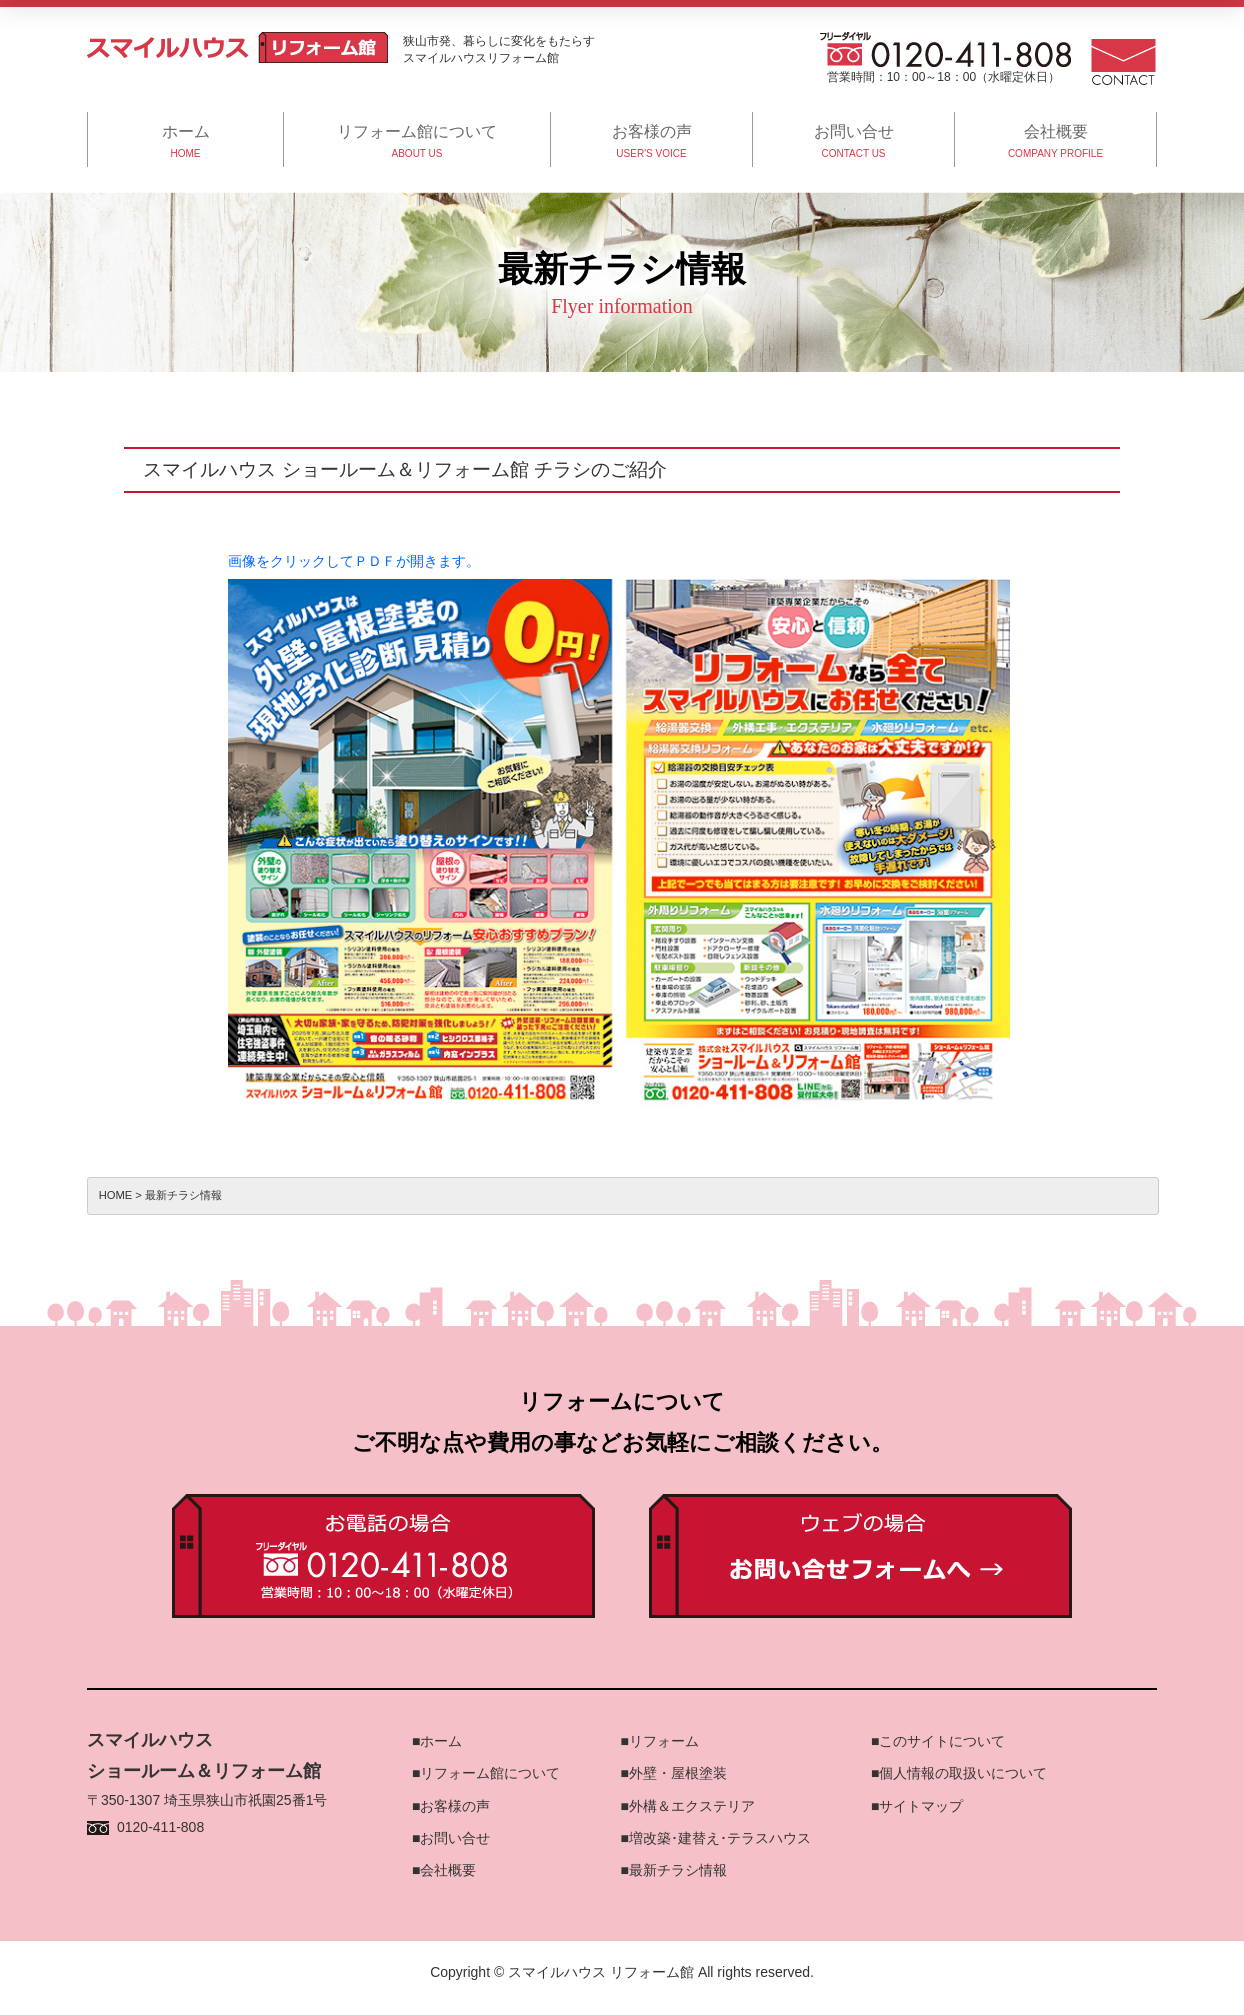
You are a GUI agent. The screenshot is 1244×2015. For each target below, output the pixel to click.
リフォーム (664, 1741)
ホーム (441, 1741)
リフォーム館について (490, 1773)
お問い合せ (455, 1838)
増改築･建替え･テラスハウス (720, 1838)
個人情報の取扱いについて (963, 1773)
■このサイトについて (938, 1741)
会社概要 (448, 1870)
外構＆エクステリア (692, 1806)
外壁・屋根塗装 (678, 1773)
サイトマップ (921, 1806)
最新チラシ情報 (678, 1870)
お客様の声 (455, 1806)
